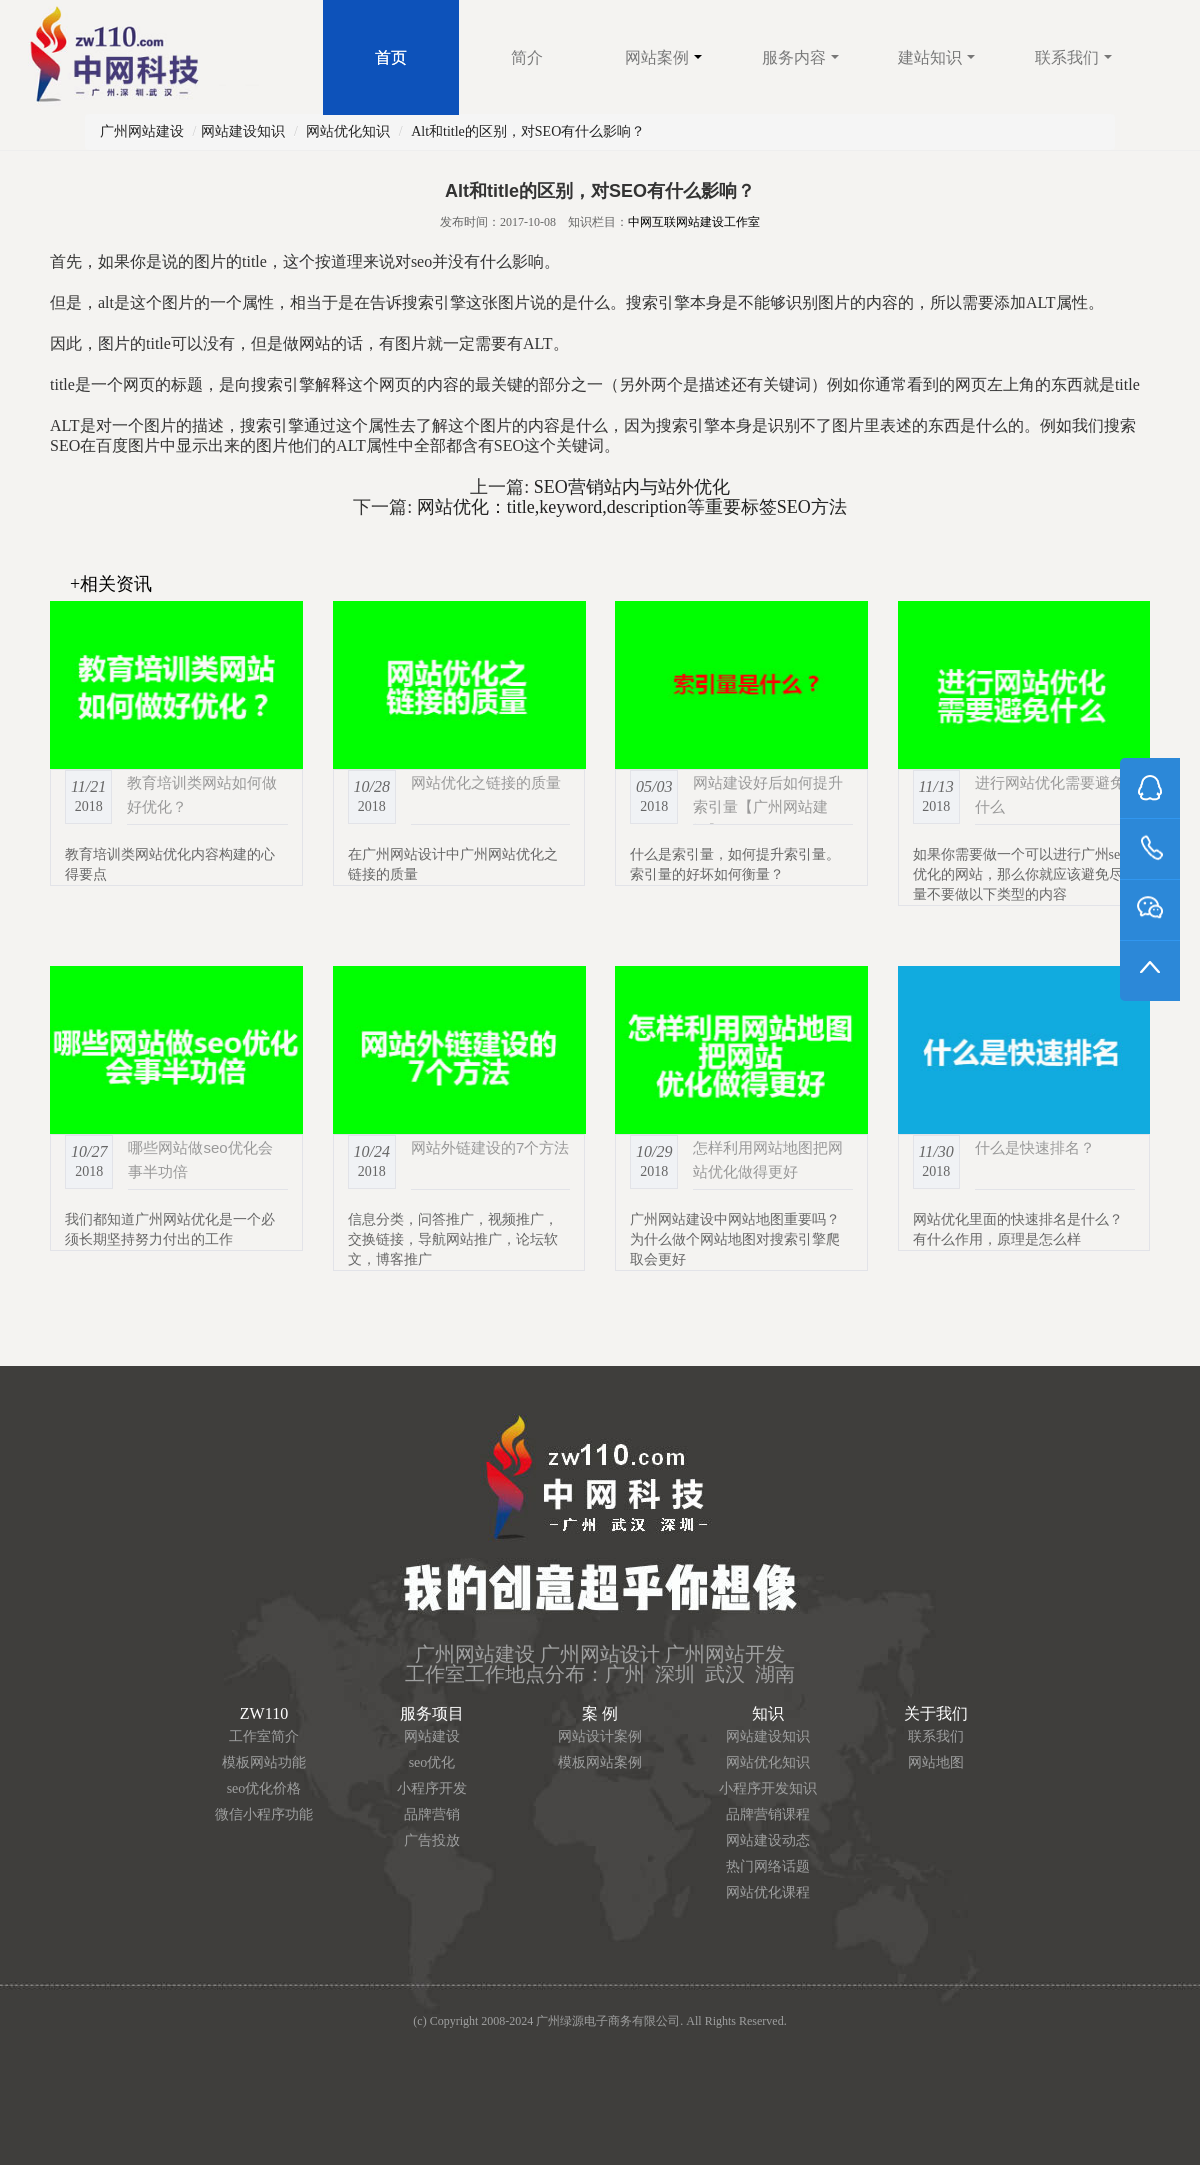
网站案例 (663, 57)
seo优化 (432, 1762)
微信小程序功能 (264, 1814)
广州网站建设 (142, 131)
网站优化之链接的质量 (486, 782)
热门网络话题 (768, 1866)
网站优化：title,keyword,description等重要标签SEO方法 (629, 507)
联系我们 (1073, 57)
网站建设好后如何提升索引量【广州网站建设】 (768, 806)
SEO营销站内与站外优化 (629, 487)
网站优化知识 (348, 131)
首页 (391, 57)
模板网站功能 (264, 1762)
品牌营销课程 (768, 1814)
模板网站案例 (600, 1762)
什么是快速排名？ (1035, 1147)
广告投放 (432, 1840)
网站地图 (936, 1762)
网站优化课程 (768, 1892)
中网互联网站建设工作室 (694, 222)
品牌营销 (432, 1814)
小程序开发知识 (768, 1788)
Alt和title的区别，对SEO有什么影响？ (528, 131)
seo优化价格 (264, 1788)
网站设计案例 (600, 1736)
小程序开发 (432, 1788)
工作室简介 (264, 1736)
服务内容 (800, 57)
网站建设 (432, 1736)
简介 (527, 57)
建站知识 (936, 57)
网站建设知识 (243, 131)
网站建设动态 (768, 1840)
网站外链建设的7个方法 (490, 1147)
